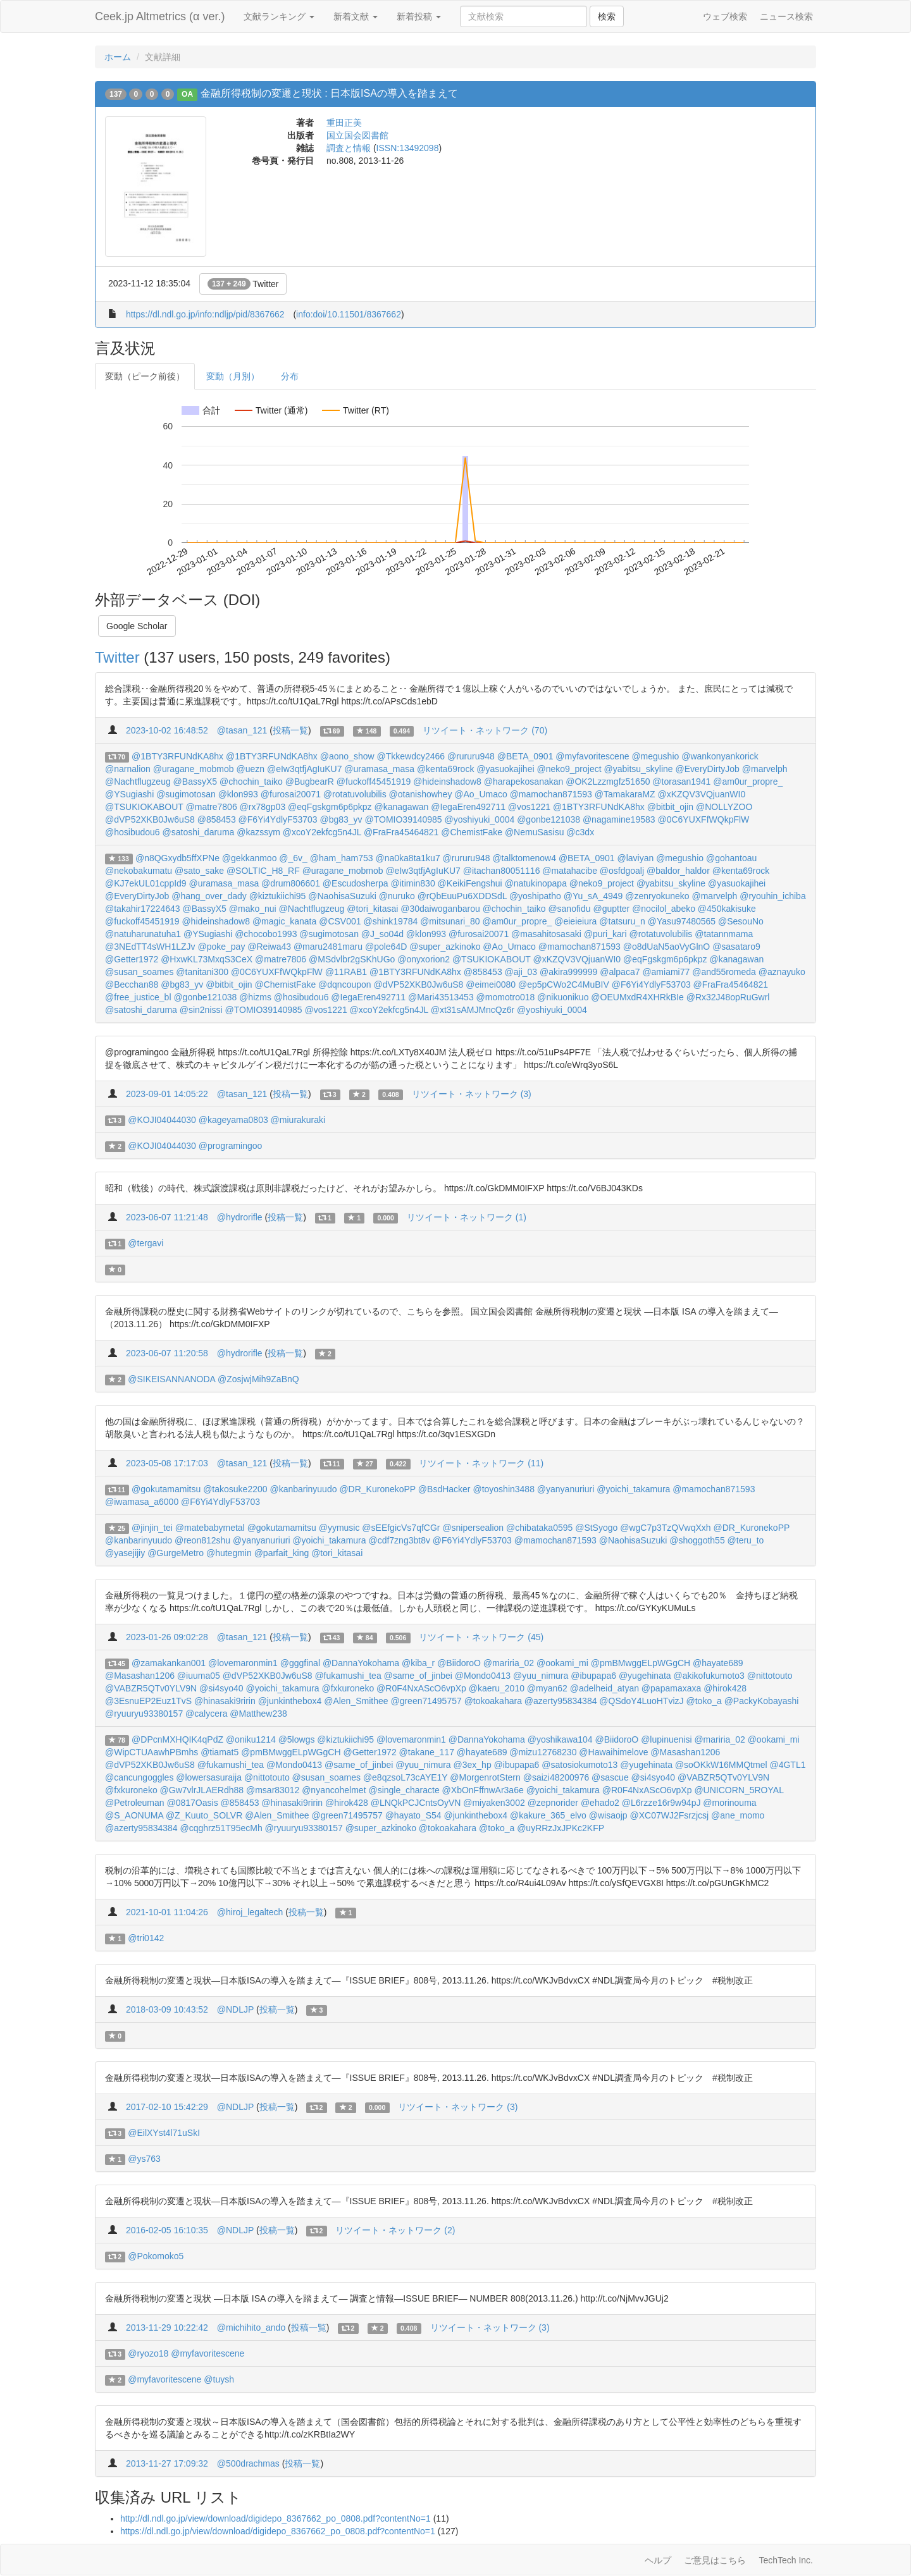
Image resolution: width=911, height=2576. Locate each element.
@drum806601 (290, 883)
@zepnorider (553, 1803)
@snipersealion (473, 1528)
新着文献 (355, 16)
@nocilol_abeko (663, 909)
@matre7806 (211, 807)
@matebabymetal (210, 1528)
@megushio (655, 756)
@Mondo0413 (483, 1676)
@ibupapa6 (593, 1676)
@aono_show (347, 756)
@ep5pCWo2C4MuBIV (563, 984)
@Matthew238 (258, 1713)
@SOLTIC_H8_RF (263, 871)
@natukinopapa (536, 883)
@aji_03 (521, 972)
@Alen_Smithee (356, 1701)
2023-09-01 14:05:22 (167, 1094)
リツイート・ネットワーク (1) (466, 1217)
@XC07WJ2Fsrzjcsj (669, 1815)
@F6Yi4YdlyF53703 (278, 819)
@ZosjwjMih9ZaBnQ (258, 1379)
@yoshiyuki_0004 (480, 819)
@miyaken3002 (494, 1803)
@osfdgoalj (622, 871)
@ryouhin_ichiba (773, 896)
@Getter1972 (131, 959)
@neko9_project (568, 769)
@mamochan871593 (551, 794)
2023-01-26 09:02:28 (167, 1637)
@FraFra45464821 (401, 832)
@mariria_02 (508, 1663)
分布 (290, 376)
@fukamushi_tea (347, 1676)
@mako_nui (252, 909)
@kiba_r (418, 1663)
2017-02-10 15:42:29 (167, 2107)
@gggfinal (300, 1663)
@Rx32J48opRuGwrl (728, 997)
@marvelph (765, 769)
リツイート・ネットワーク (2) (395, 2230)
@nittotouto (770, 1676)
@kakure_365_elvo (548, 1815)
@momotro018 (505, 997)
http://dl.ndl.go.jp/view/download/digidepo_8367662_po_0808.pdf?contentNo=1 (275, 2518)
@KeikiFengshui (470, 883)
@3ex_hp (473, 1765)
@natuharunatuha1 (143, 934)
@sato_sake (199, 871)
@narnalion (128, 769)
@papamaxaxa (671, 1688)
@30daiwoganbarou (440, 909)
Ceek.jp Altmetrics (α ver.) (160, 16)
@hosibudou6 (132, 832)
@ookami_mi (562, 1663)
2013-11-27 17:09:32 (167, 2463)
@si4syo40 (221, 1688)
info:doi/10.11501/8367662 (348, 314)
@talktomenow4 (524, 858)
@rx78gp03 (263, 807)
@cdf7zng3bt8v (399, 1540)
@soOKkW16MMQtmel (721, 1765)
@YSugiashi (129, 794)
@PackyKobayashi (761, 1701)
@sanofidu (569, 909)
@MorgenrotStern (485, 1777)
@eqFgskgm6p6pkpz (330, 807)
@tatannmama (724, 934)
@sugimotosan (186, 794)
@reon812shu (202, 1540)
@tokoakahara (493, 1701)
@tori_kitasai (372, 909)
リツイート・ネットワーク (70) (485, 730)
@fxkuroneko (347, 1688)
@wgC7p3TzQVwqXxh (665, 1528)
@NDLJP (235, 2009)
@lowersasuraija (209, 1777)
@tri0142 (146, 1938)
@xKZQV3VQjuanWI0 (702, 794)
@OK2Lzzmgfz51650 (608, 781)
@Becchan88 (131, 984)
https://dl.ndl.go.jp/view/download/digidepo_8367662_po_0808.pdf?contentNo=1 (277, 2531)
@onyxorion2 (423, 959)
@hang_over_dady (209, 896)
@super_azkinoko (444, 946)
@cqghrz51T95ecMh (221, 1828)
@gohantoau (731, 858)
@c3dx (580, 832)
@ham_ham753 (341, 858)
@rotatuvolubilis (355, 794)
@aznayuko (782, 972)
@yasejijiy (125, 1553)
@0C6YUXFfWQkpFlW (703, 819)
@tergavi (145, 1243)
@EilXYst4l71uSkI (164, 2133)
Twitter (243, 284)
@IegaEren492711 (468, 807)
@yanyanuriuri (565, 1489)
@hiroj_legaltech (250, 1912)
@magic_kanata (284, 921)
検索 (607, 16)
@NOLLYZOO (724, 807)
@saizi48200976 (556, 1777)
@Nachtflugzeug (138, 781)
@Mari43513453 (441, 997)
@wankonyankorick (720, 756)
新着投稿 (419, 16)
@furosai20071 (291, 794)
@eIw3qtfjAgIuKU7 (304, 769)
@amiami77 (666, 972)
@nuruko (397, 896)
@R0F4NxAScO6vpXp (421, 1688)
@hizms (255, 997)
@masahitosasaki (546, 934)
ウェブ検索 (725, 16)
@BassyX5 (195, 781)
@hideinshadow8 (447, 781)
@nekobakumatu (138, 871)
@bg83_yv (340, 819)
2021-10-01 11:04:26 (167, 1912)
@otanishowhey (420, 794)
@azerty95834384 (560, 1701)
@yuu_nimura (540, 1676)
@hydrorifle (240, 1217)
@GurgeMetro (175, 1553)
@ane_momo (737, 1815)
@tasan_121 (242, 730)
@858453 (216, 819)
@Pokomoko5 (155, 2256)
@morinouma (729, 1803)
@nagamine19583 (619, 819)
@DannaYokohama (361, 1663)
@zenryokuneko (657, 896)
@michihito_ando (251, 2327)
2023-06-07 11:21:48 (167, 1217)
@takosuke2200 (235, 1489)
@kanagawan (401, 807)
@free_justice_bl (138, 997)
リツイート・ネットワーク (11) (481, 1463)
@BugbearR (309, 781)
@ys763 (144, 2159)
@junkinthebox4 (290, 1701)
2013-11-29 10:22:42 (167, 2327)
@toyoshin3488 (504, 1489)
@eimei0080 (491, 984)
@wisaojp (608, 1815)
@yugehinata (645, 1676)
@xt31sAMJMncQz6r (472, 1010)
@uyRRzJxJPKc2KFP (560, 1828)
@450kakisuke (727, 909)
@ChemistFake (471, 832)
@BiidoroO (459, 1663)
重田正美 (344, 123)
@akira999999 (568, 972)
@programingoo (231, 1146)
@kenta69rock (445, 769)
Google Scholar (137, 626)
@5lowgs (296, 1739)
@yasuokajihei (505, 769)
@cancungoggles (139, 1777)
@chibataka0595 (539, 1528)
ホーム (117, 57)
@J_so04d (382, 934)
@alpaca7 (620, 972)
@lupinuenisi (666, 1739)
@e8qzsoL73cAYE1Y (405, 1777)
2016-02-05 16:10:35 (167, 2230)
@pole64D (386, 946)
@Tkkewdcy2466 (410, 756)
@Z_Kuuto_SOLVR (204, 1815)
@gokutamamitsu (166, 1489)
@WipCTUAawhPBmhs (151, 1752)
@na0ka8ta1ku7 (408, 858)
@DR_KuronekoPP (377, 1489)
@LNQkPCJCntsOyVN (416, 1803)
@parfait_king (281, 1553)
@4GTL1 (787, 1765)
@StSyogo (596, 1528)
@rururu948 (471, 756)
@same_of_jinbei (418, 1676)
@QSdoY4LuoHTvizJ (641, 1701)
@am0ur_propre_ (748, 781)
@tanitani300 (202, 972)
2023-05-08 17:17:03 (167, 1463)
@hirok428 (725, 1688)
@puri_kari (605, 934)
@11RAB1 (346, 972)
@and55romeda (724, 972)
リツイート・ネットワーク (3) (471, 1094)
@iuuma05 (198, 1676)
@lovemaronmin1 (243, 1663)
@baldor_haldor (678, 871)
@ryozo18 (148, 2353)
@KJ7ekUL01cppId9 (146, 883)
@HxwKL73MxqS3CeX (206, 959)
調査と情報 (348, 148)
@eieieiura (575, 921)
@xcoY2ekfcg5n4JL (322, 832)
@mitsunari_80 (450, 921)
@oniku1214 (251, 1739)
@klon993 (238, 794)
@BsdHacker (444, 1489)
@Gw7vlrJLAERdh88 (202, 1790)
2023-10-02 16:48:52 (167, 730)
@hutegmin (229, 1553)
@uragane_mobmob (193, 769)
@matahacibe (569, 871)
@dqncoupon (344, 984)
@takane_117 (426, 1752)
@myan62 (547, 1688)
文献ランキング (279, 16)
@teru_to (746, 1540)
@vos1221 (529, 807)
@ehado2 (600, 1803)
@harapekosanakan (524, 781)
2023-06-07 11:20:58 (167, 1353)
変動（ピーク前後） (145, 376)
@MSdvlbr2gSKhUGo (352, 959)
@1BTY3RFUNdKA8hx (177, 756)
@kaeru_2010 (496, 1688)
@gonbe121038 (548, 819)
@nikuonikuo (562, 997)
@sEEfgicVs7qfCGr (401, 1528)
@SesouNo (741, 921)
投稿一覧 (290, 730)
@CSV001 (340, 921)
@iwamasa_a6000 (141, 1502)
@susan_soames (139, 972)
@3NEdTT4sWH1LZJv (150, 946)
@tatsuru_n (622, 921)
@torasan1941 (681, 781)
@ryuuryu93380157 (144, 1713)
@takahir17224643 (142, 909)
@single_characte (403, 1790)
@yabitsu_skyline (638, 769)
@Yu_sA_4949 (593, 896)
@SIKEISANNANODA (171, 1379)
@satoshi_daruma (199, 832)
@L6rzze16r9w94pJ (661, 1803)
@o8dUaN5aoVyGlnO (666, 946)
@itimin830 (412, 883)
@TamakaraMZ (625, 794)
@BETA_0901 (525, 756)
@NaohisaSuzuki (342, 896)
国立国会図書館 (357, 135)
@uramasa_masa (379, 769)
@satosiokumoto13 (579, 1765)
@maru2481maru (328, 946)
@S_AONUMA (134, 1815)
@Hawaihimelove (613, 1752)
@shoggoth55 (696, 1540)
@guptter (611, 909)
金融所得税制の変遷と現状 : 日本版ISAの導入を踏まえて (329, 93)
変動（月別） (232, 376)
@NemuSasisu (534, 832)
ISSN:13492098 (407, 148)
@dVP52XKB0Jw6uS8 (150, 819)
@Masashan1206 (140, 1676)
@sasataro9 (736, 946)
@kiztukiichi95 (277, 896)
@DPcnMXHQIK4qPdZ (177, 1739)
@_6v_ (293, 858)
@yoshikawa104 (560, 1739)
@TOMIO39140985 (403, 819)
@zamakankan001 (169, 1663)
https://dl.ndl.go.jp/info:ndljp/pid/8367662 (205, 314)
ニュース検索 (786, 16)
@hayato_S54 (413, 1815)
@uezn (250, 769)
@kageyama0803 (233, 1120)
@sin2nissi (201, 1010)
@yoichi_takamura (633, 1489)
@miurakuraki (298, 1120)
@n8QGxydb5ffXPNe (177, 858)
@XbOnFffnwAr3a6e (483, 1790)
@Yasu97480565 (682, 921)
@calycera (206, 1713)
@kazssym (258, 832)
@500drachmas (248, 2463)
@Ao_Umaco (480, 794)
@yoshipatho (535, 896)
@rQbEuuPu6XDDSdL (462, 896)
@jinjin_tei (152, 1528)
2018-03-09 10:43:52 (167, 2009)
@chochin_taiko (251, 781)
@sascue (610, 1777)
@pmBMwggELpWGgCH (640, 1663)
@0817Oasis (192, 1803)
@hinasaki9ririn (225, 1701)
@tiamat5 (220, 1752)
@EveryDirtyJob (708, 769)
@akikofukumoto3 (709, 1676)
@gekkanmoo (249, 858)
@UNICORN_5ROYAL (738, 1790)
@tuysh (219, 2379)
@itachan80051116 (501, 871)
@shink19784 (390, 921)
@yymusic (339, 1528)
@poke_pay (221, 946)
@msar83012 (272, 1790)
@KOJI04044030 (162, 1120)
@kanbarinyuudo (303, 1489)
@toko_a (704, 1701)
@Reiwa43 (269, 946)
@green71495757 (425, 1701)
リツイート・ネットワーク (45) (481, 1637)
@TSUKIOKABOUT (144, 807)
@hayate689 (718, 1663)
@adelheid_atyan (604, 1688)
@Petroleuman (134, 1803)
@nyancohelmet (334, 1790)
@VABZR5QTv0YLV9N (151, 1688)
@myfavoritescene (592, 756)
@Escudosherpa (355, 883)
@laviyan (635, 858)
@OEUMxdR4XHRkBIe (637, 997)
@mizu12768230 (542, 1752)
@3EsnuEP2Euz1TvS (148, 1701)
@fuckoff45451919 (374, 781)
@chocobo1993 (266, 934)
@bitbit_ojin (670, 807)
